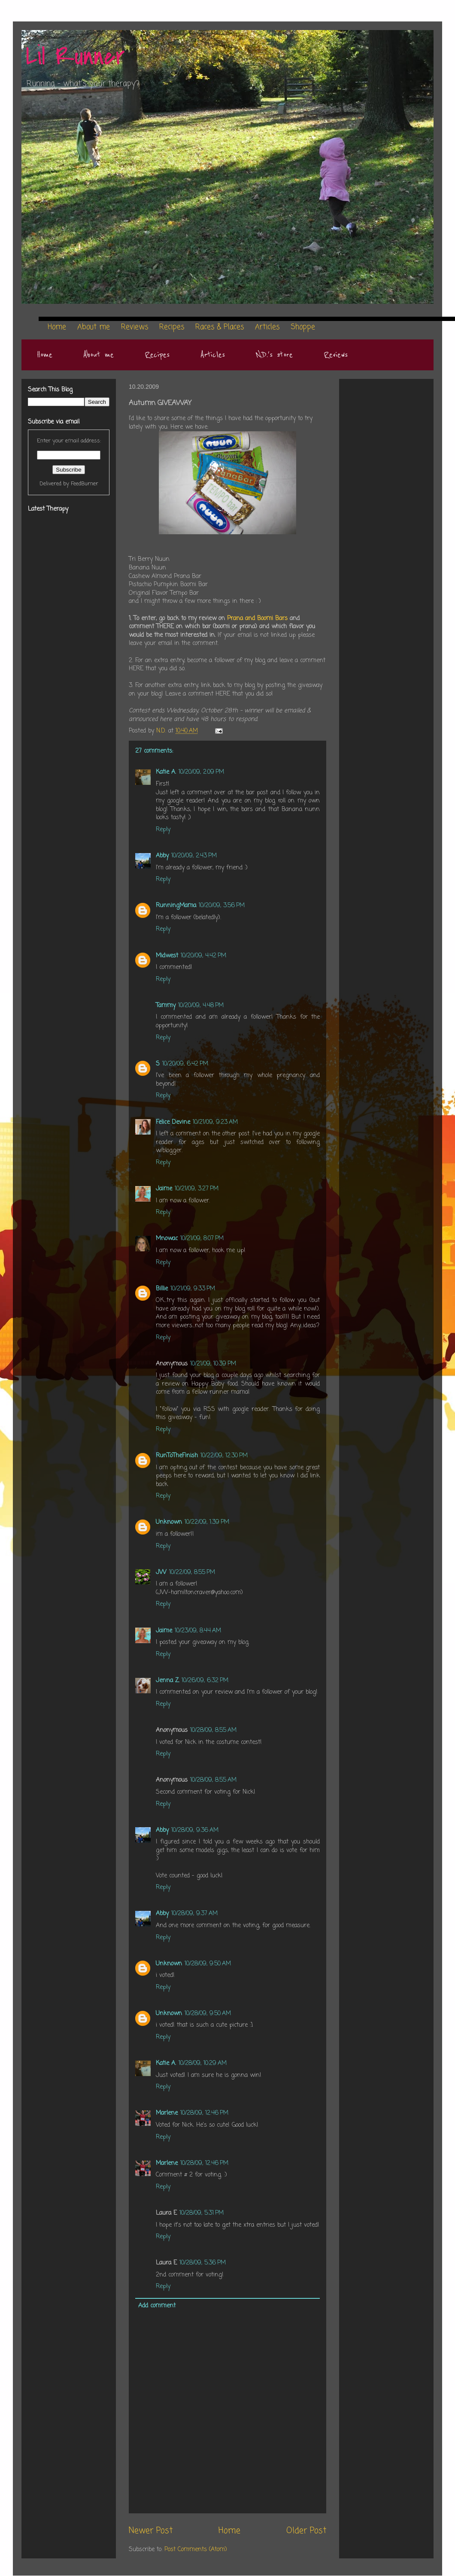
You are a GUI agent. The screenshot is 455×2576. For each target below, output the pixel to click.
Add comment (157, 2305)
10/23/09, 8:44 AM (198, 1630)
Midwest (167, 955)
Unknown (169, 1522)
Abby (162, 855)
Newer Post (151, 2531)
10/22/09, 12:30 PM (224, 1455)
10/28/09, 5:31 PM (201, 2213)
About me (98, 355)
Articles (212, 355)
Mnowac (167, 1238)
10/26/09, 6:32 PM (205, 1680)
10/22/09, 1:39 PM (207, 1522)
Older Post (306, 2531)
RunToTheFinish (177, 1455)
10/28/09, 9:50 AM (208, 1963)
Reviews (336, 355)
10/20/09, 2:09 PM (201, 772)
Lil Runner (75, 56)
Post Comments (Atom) (195, 2549)
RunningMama (176, 905)
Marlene (167, 2113)
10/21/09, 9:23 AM (215, 1122)
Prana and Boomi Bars (258, 618)
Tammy (166, 1005)
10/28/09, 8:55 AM (213, 1730)
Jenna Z (167, 1680)
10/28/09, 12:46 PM (204, 2113)
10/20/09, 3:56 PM (222, 905)
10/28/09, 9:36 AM (194, 1830)
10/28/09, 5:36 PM (202, 2262)
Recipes (157, 355)
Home (44, 355)
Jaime (164, 1188)
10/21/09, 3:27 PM (196, 1188)
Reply (163, 829)
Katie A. (166, 772)
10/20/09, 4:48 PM (201, 1005)
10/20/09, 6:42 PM (185, 1064)
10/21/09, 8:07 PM (202, 1238)
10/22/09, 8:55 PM (192, 1572)
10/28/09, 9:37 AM (194, 1913)
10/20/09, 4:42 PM (203, 955)
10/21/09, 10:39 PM (213, 1363)
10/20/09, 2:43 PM (194, 855)
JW (161, 1572)
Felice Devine (173, 1122)
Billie (162, 1288)
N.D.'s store (274, 355)
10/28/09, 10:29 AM (203, 2063)
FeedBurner (84, 484)
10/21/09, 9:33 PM (192, 1288)
